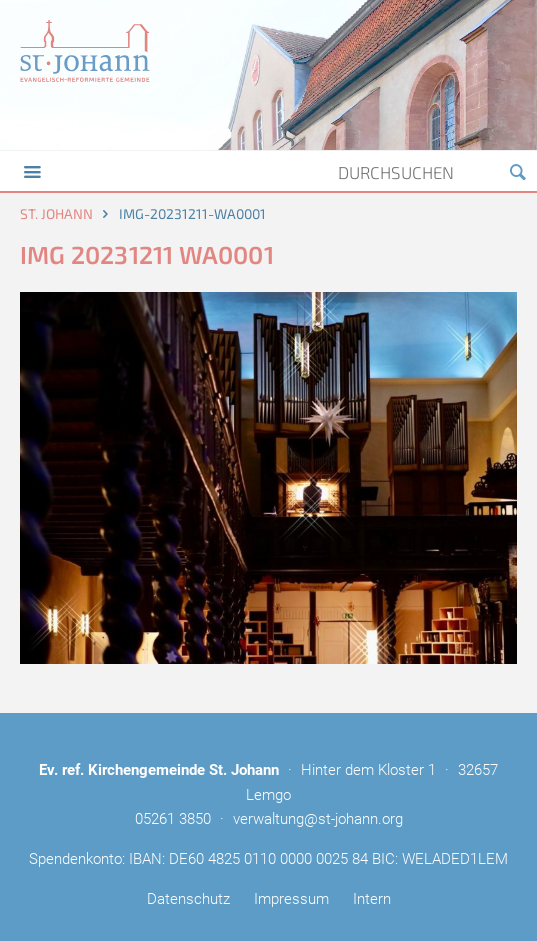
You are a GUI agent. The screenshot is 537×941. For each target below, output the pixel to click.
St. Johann (56, 213)
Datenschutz (188, 899)
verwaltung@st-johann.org (318, 819)
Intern (372, 899)
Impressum (291, 899)
